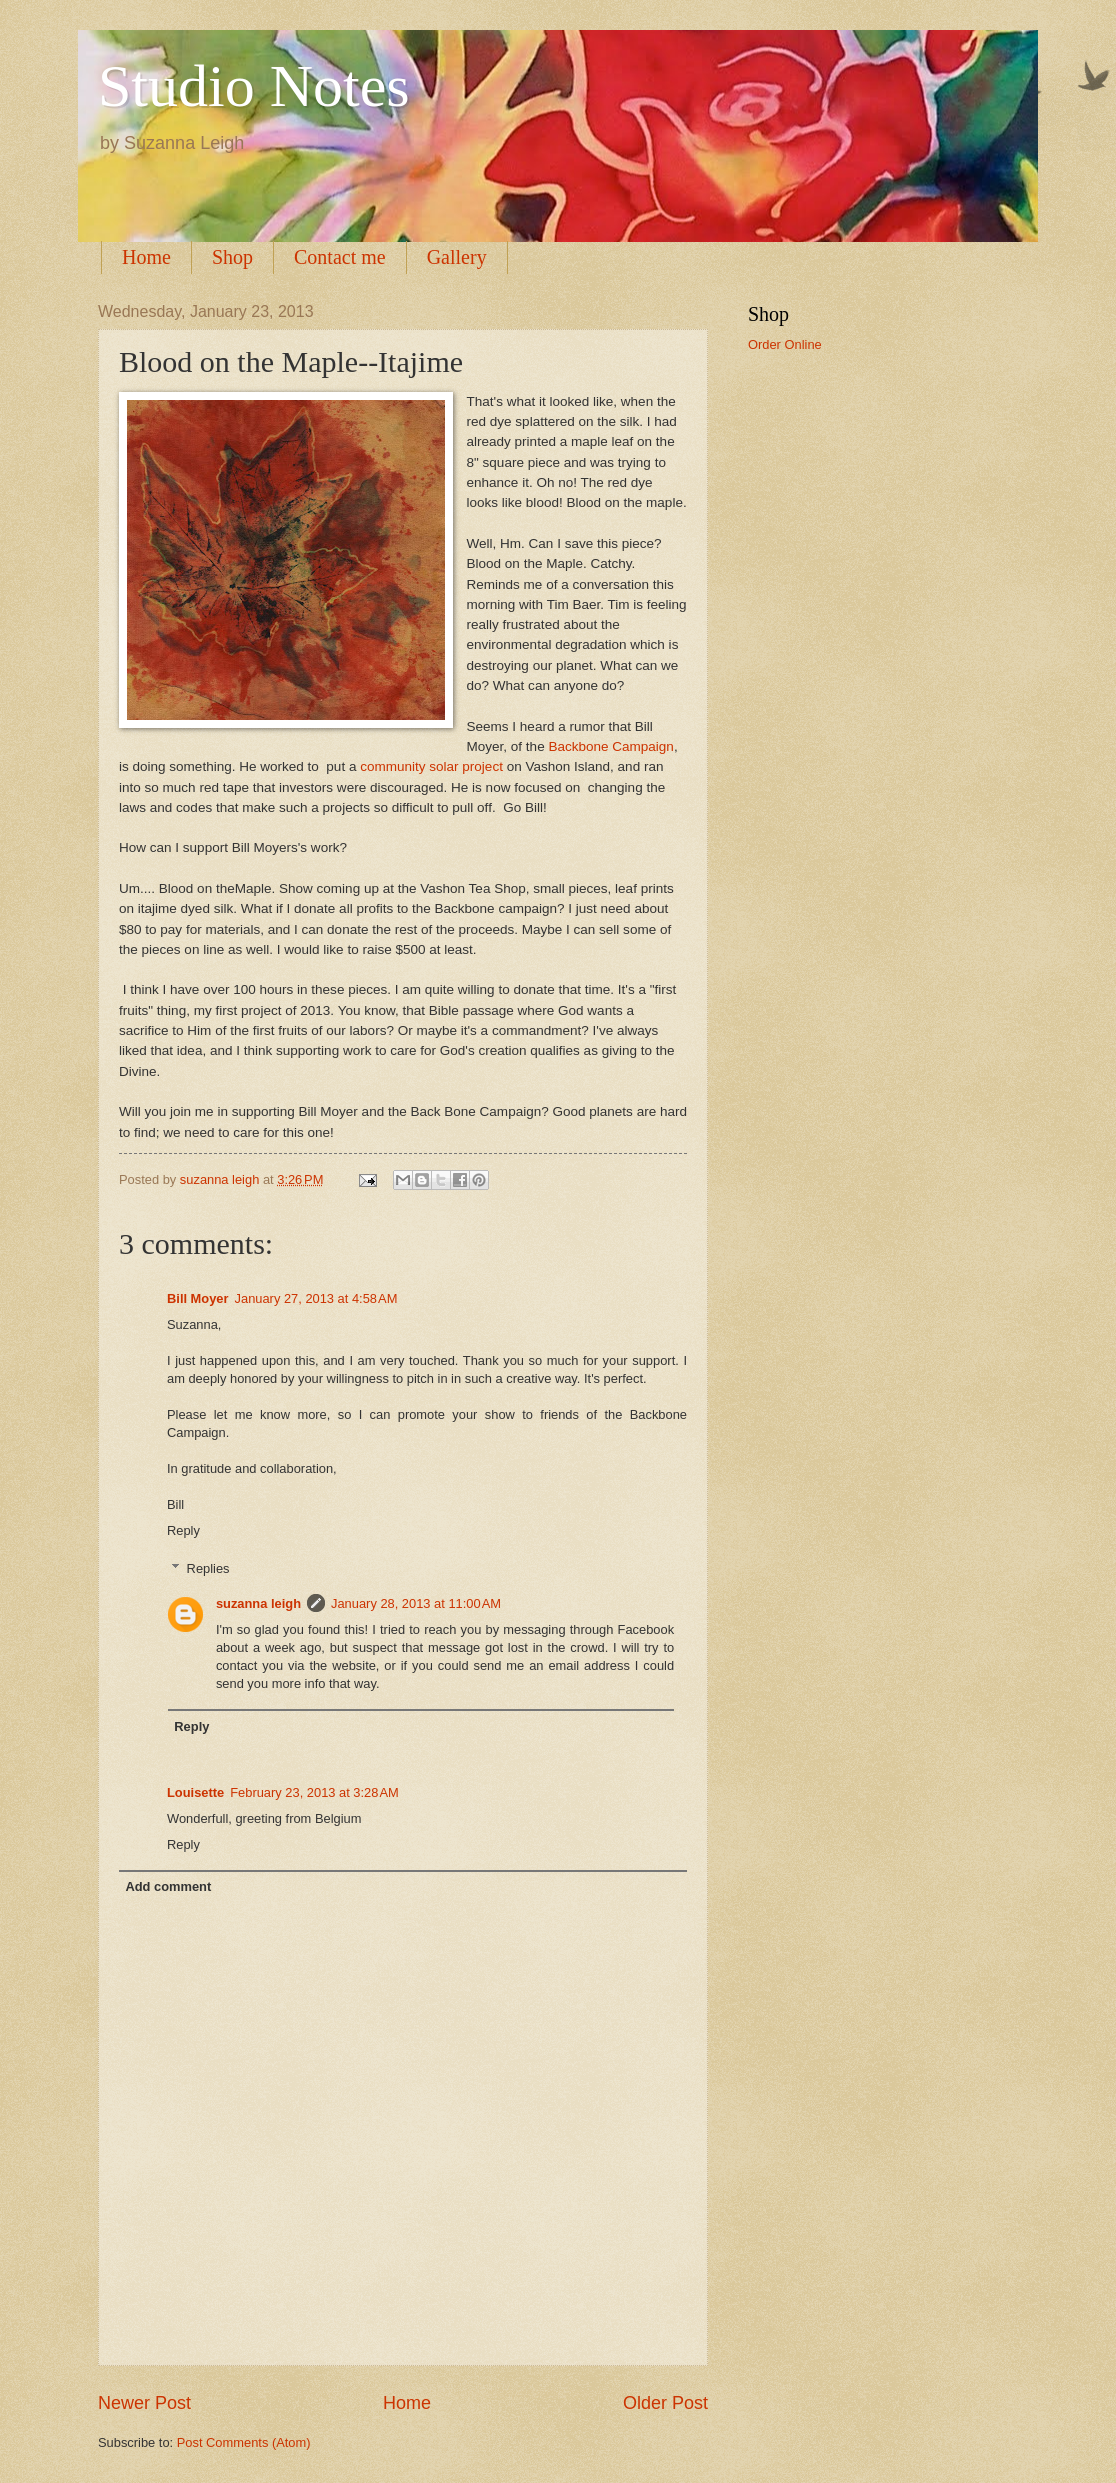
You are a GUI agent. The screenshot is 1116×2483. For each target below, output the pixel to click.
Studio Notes (254, 86)
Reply (183, 1530)
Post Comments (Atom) (244, 2442)
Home (146, 257)
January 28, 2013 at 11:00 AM (416, 1603)
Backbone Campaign (610, 746)
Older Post (665, 2403)
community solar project (429, 766)
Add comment (168, 1886)
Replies (208, 1568)
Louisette (195, 1792)
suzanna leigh (258, 1603)
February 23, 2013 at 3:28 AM (314, 1792)
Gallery (457, 257)
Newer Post (144, 2403)
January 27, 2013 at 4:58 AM (316, 1298)
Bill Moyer (198, 1298)
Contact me (340, 257)
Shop (232, 257)
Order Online (785, 344)
